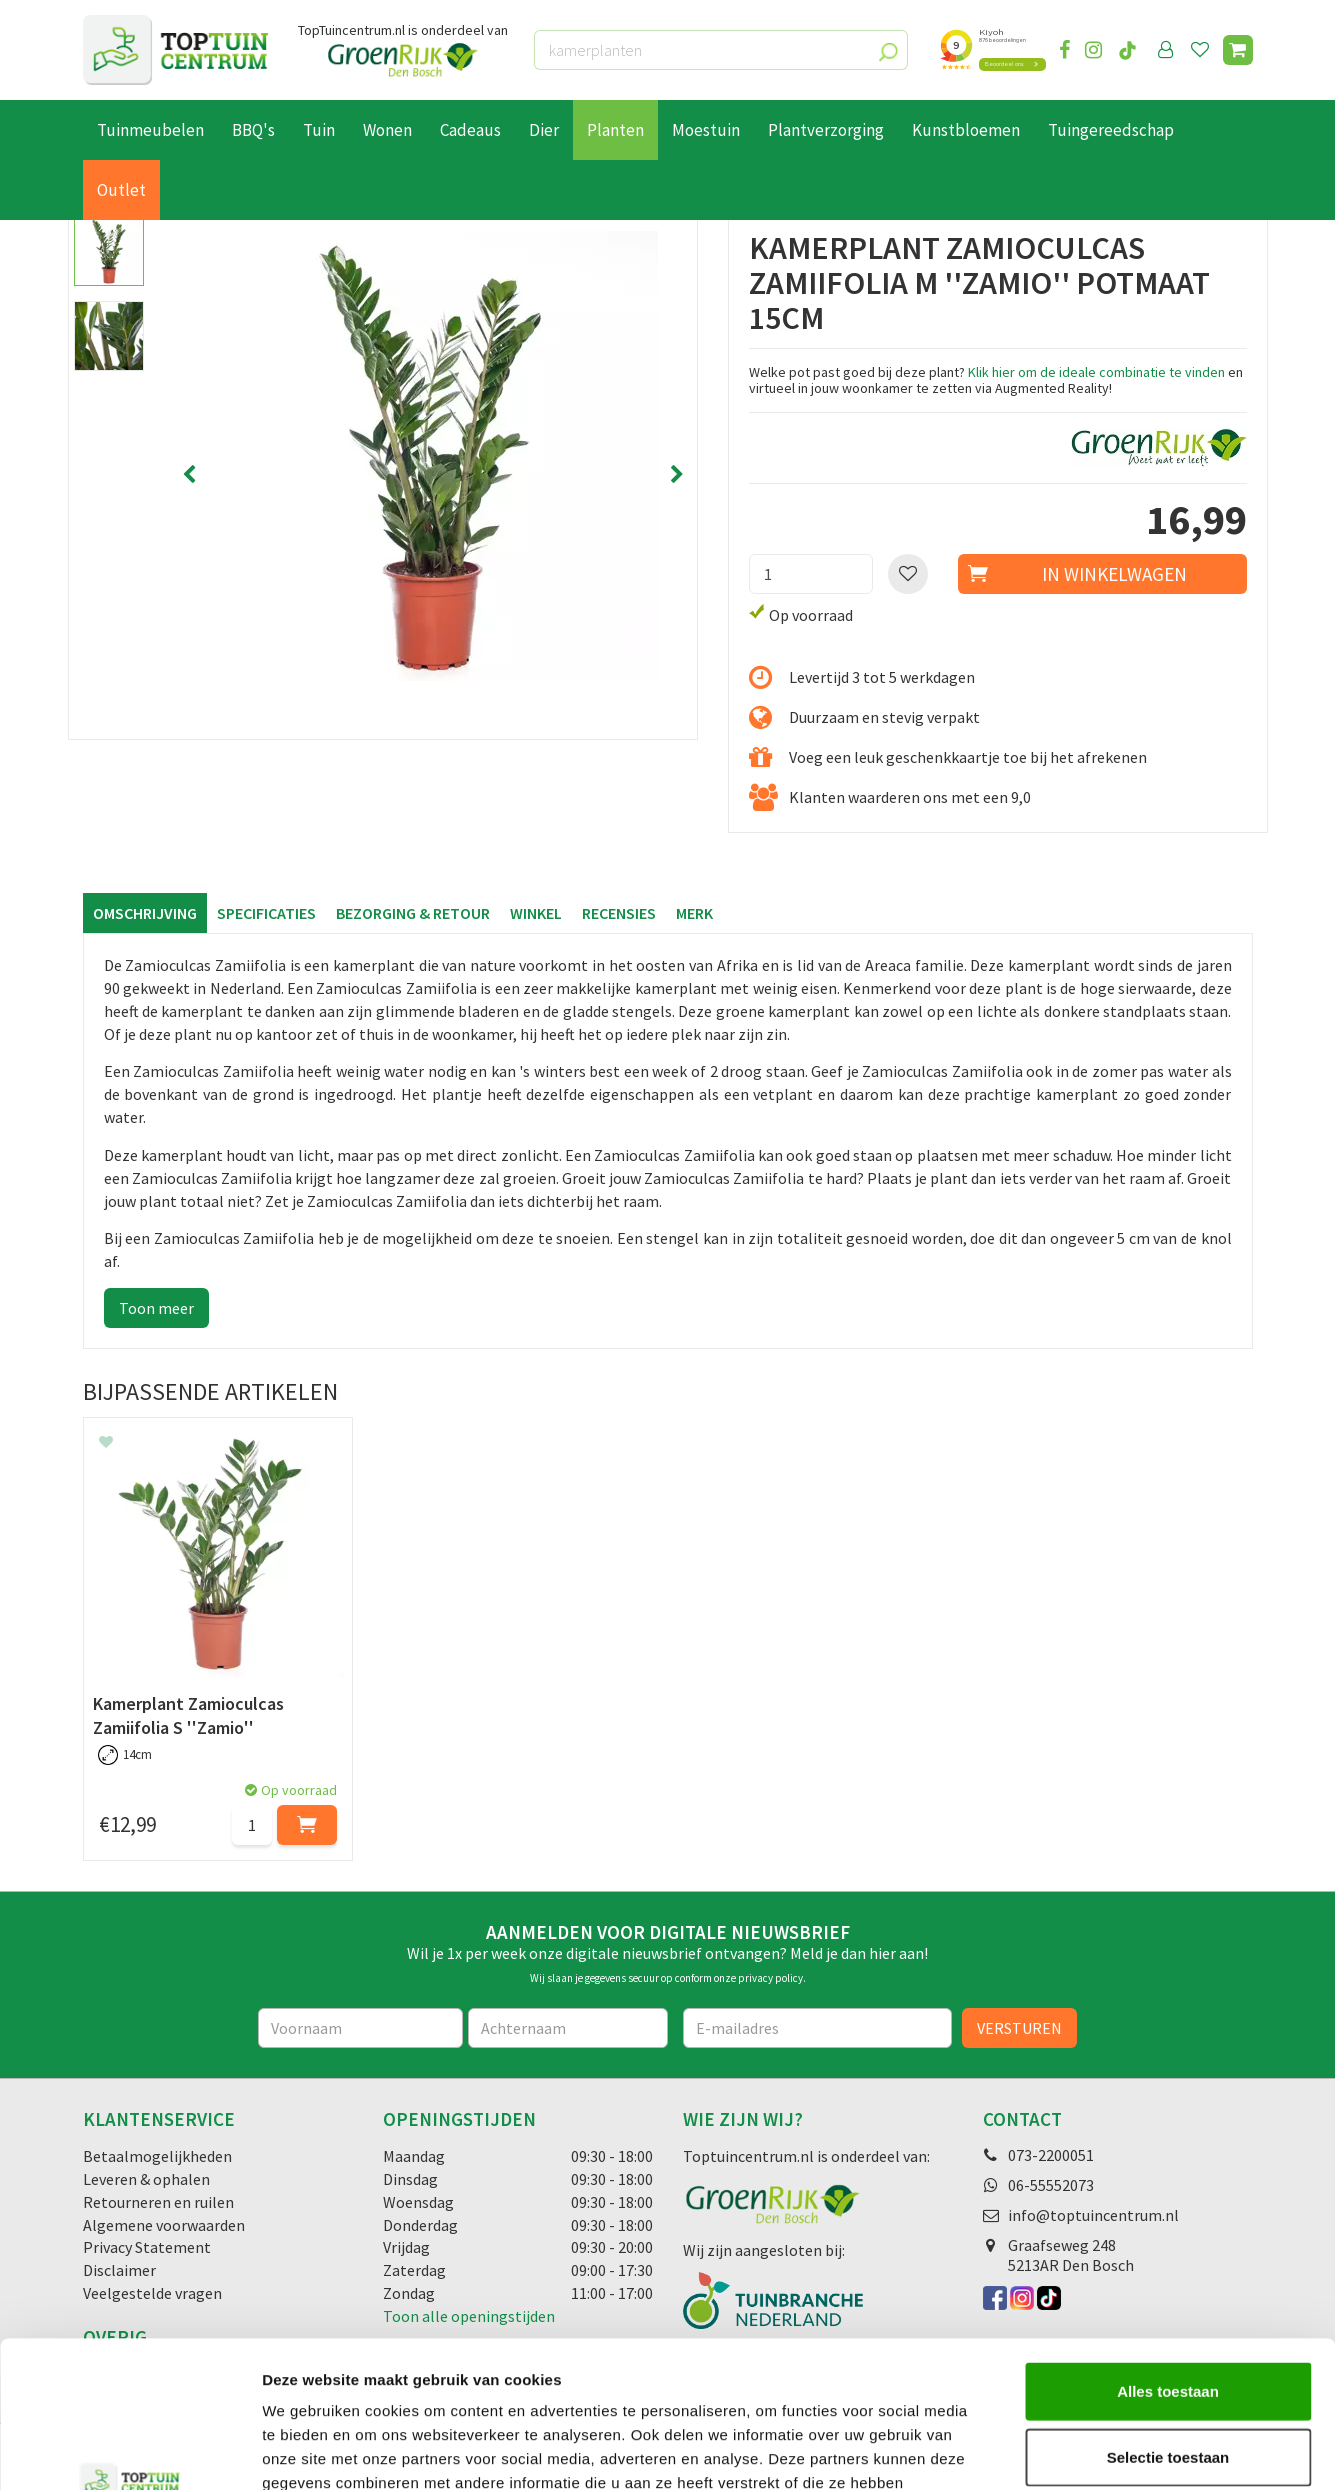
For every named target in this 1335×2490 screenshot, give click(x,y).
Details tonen (1080, 2450)
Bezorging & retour (413, 913)
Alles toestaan (1168, 2253)
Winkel (536, 913)
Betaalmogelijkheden (157, 2156)
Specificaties (266, 913)
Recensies (619, 913)
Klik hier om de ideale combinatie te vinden (1096, 372)
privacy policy (770, 1978)
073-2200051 (1051, 2155)
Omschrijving (145, 913)
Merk (694, 913)
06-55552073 (1051, 2185)
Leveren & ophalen (146, 2179)
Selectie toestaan (1168, 2319)
